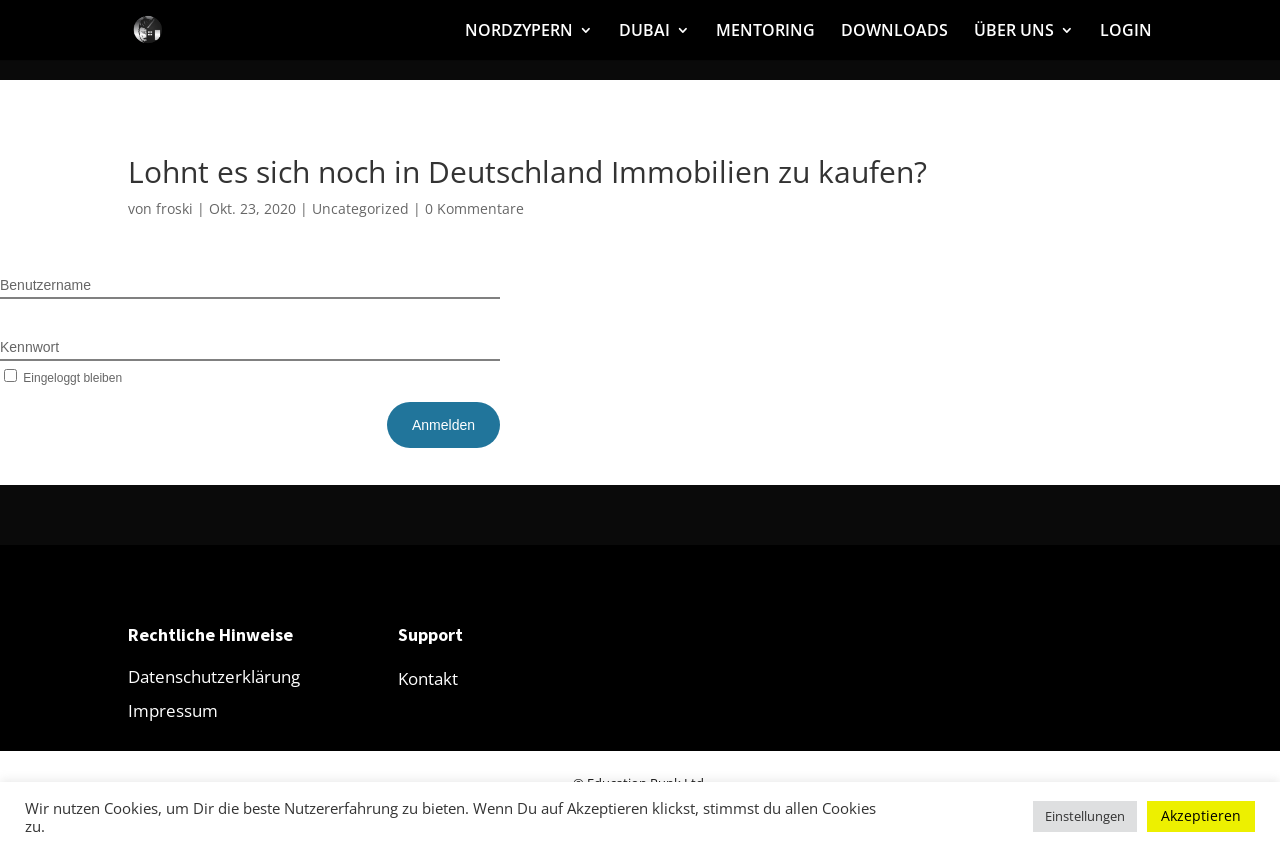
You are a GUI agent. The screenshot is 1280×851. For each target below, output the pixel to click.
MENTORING (765, 32)
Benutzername (45, 285)
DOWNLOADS (894, 32)
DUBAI (644, 32)
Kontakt (428, 678)
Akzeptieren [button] (1201, 815)
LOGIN (1126, 32)
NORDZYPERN (519, 32)
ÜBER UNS (1014, 32)
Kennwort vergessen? (442, 377)
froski (174, 208)
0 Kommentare (474, 208)
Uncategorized (360, 208)
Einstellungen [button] (1085, 816)
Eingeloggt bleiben (61, 378)
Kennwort (29, 347)
